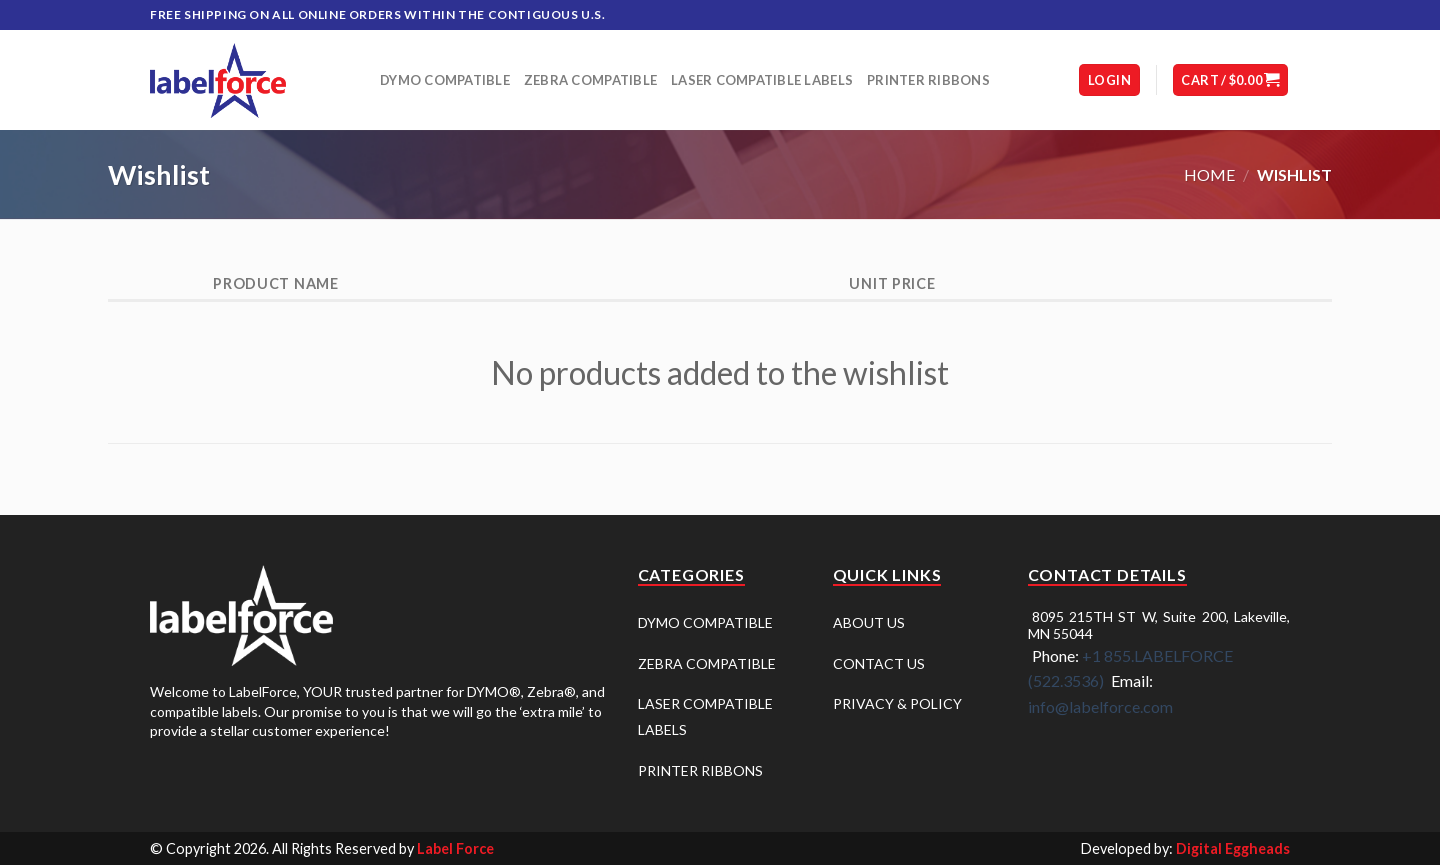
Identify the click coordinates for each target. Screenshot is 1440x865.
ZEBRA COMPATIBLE (707, 663)
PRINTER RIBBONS (700, 770)
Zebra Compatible (590, 80)
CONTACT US (879, 663)
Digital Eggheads (1233, 848)
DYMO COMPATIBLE (705, 622)
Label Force (455, 848)
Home (1209, 174)
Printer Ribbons (928, 80)
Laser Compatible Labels (762, 80)
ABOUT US (869, 622)
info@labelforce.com (1100, 706)
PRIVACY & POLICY (897, 703)
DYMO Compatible (445, 80)
